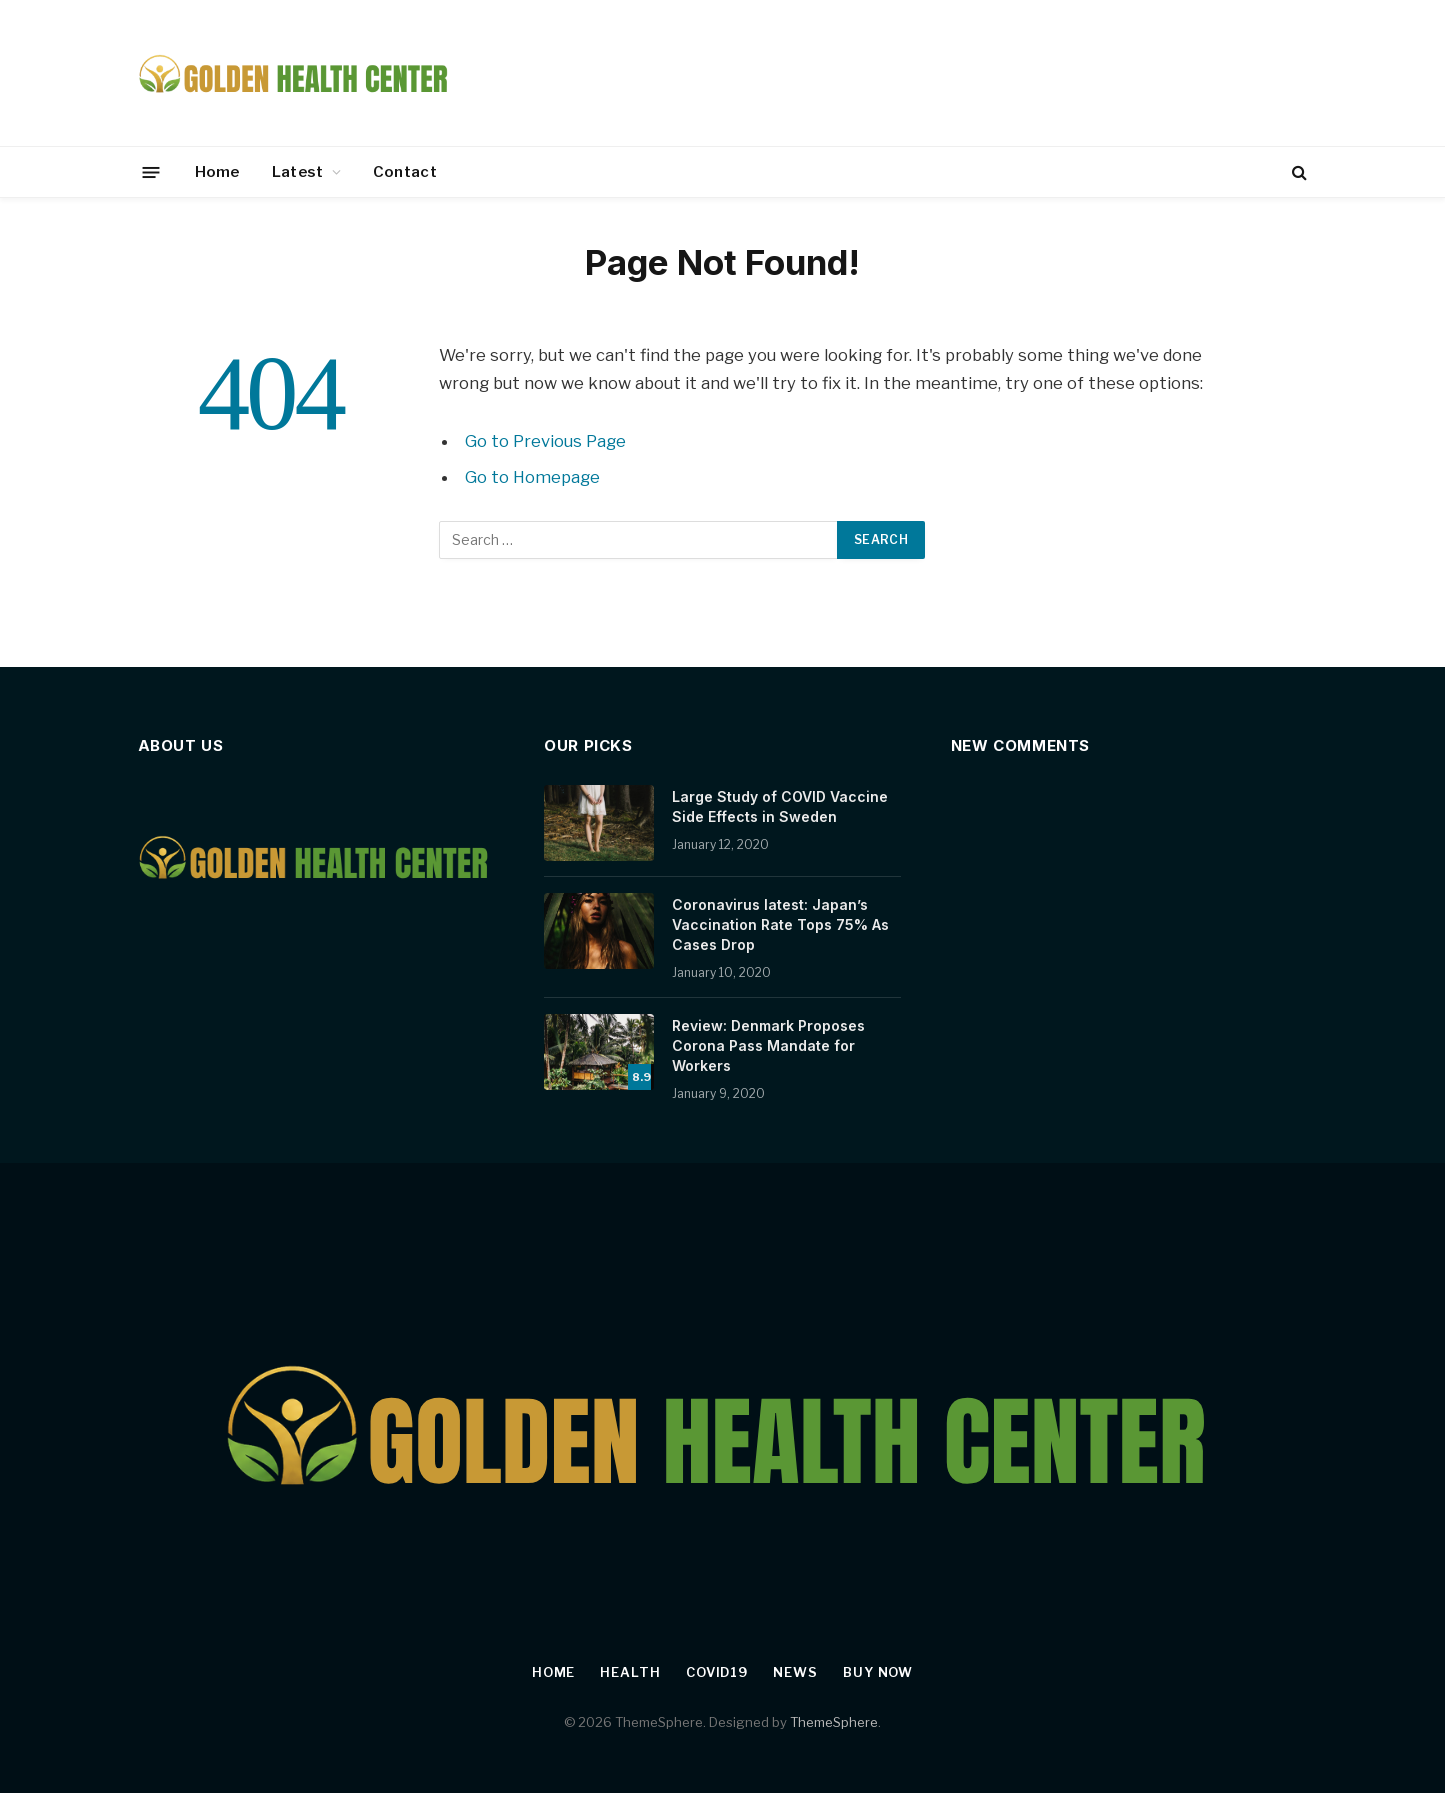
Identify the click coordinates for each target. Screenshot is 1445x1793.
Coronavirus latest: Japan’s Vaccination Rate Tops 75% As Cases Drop (780, 924)
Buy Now (878, 1672)
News (795, 1672)
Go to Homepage (532, 477)
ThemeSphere (834, 1722)
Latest (298, 172)
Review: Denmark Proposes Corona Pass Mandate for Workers (768, 1045)
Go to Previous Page (545, 441)
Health (630, 1672)
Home (217, 172)
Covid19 (717, 1672)
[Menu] (150, 171)
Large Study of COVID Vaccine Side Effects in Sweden (780, 806)
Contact (405, 172)
